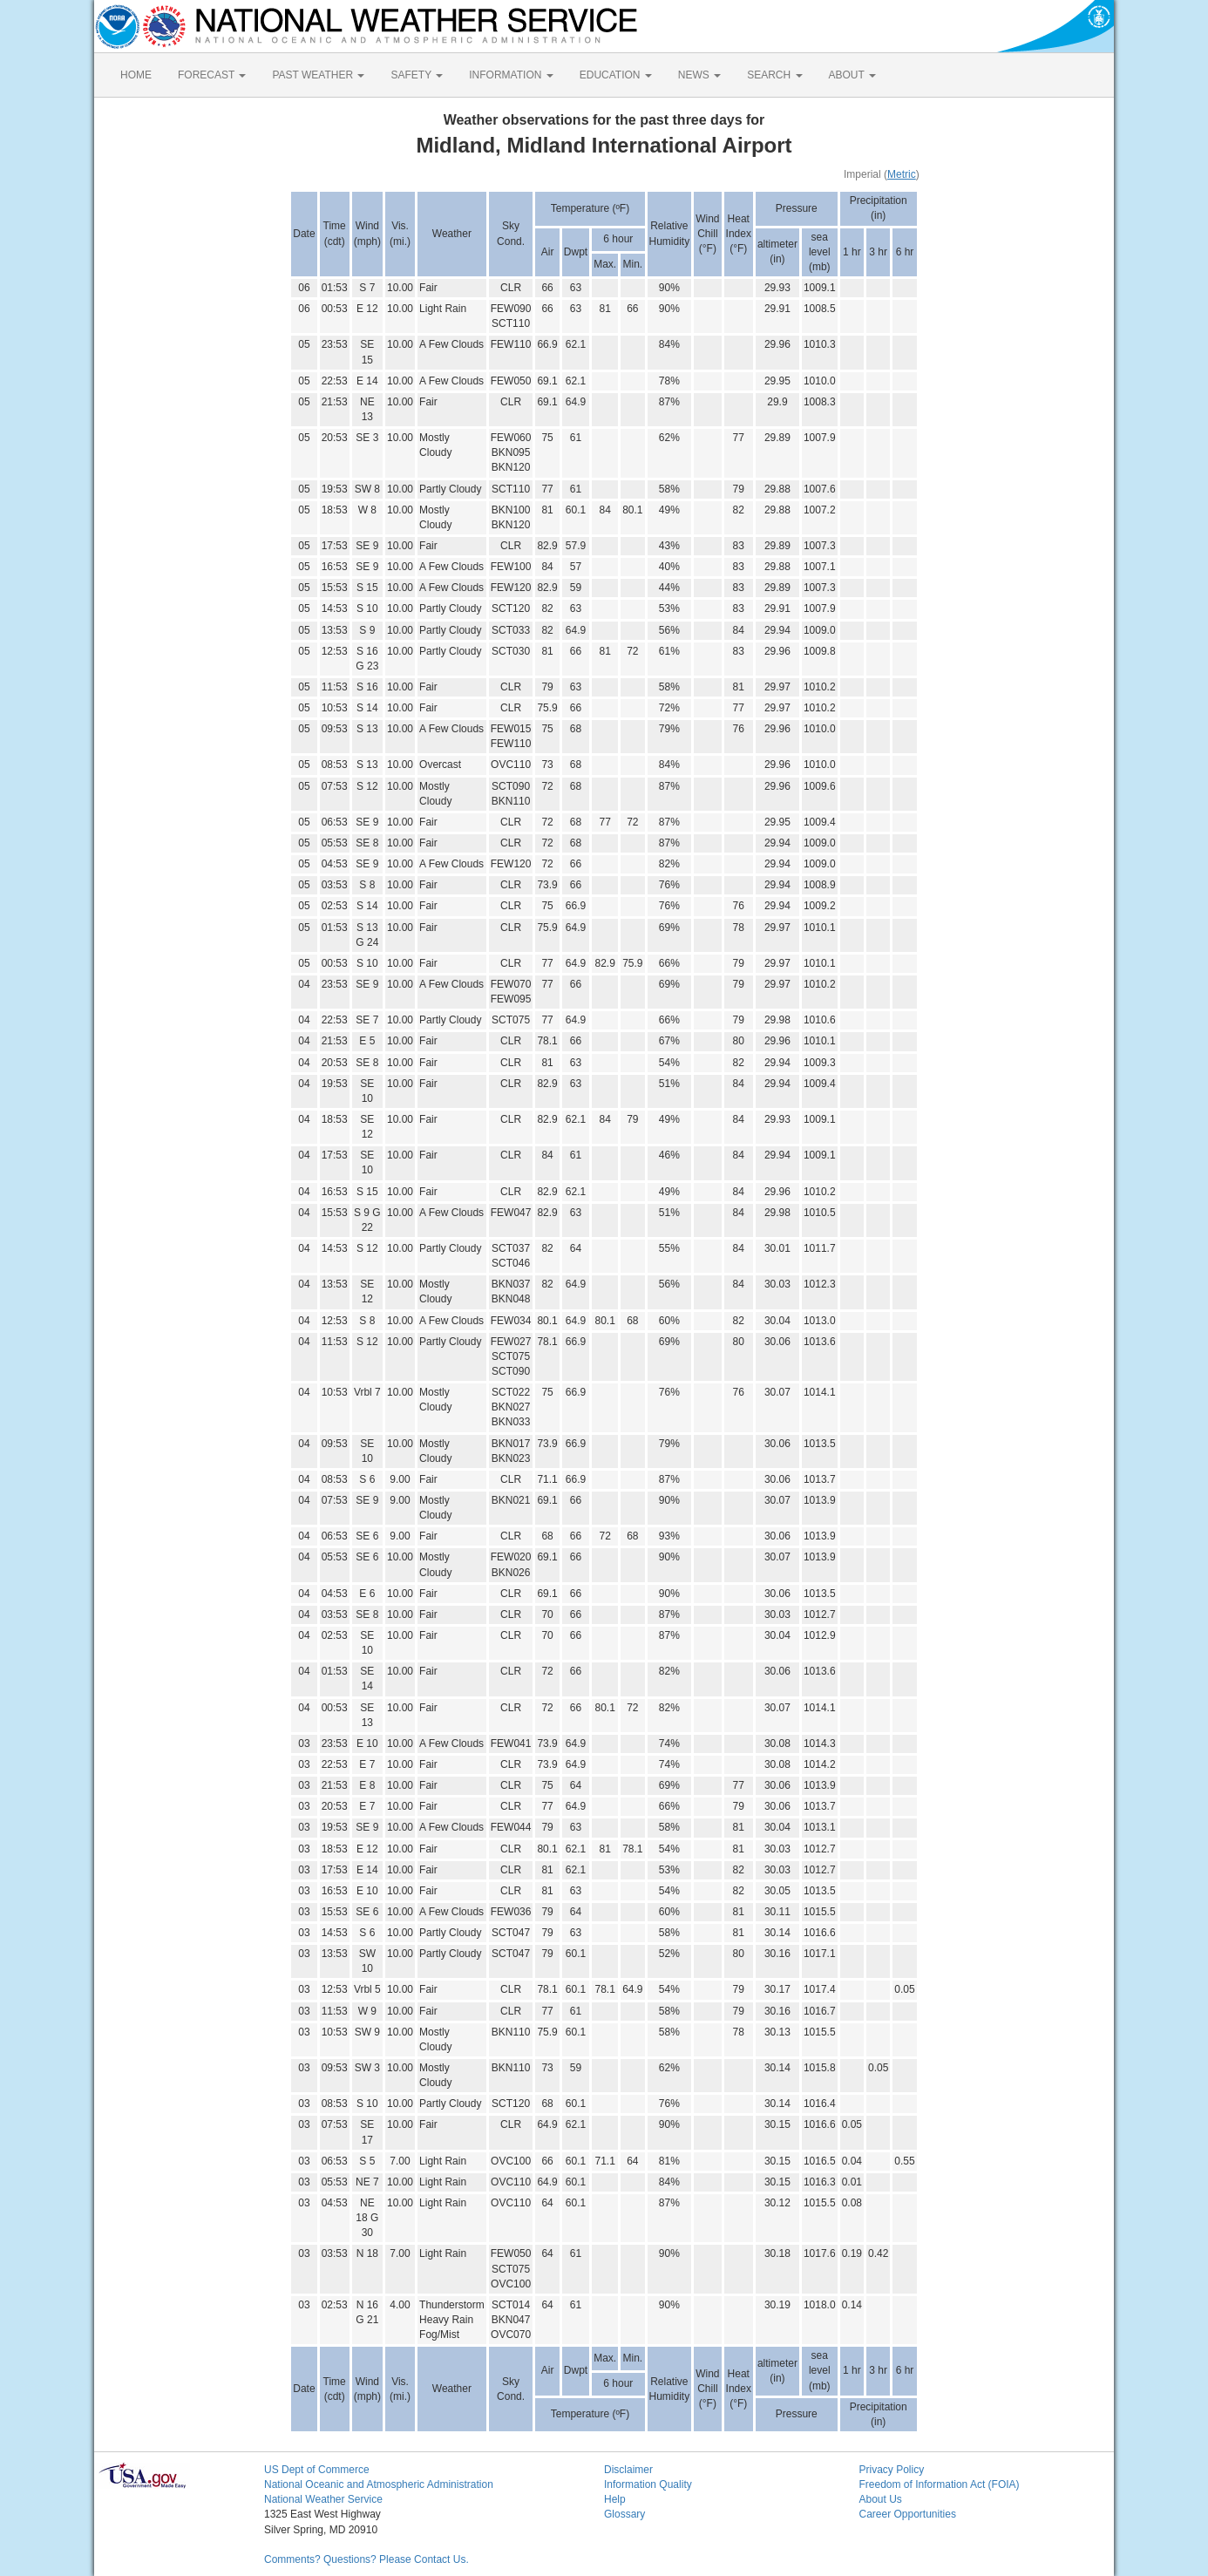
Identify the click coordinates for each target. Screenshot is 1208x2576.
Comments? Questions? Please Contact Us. (366, 2559)
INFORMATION (511, 75)
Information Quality (648, 2484)
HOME (136, 75)
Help (615, 2499)
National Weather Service (323, 2499)
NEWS (699, 75)
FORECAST (212, 75)
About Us (880, 2499)
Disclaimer (628, 2470)
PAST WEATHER (318, 75)
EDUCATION (616, 75)
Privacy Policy (892, 2470)
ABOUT (852, 75)
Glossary (624, 2514)
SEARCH (774, 75)
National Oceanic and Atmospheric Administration (378, 2484)
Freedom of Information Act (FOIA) (939, 2484)
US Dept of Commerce (317, 2470)
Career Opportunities (907, 2514)
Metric (901, 174)
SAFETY (416, 75)
